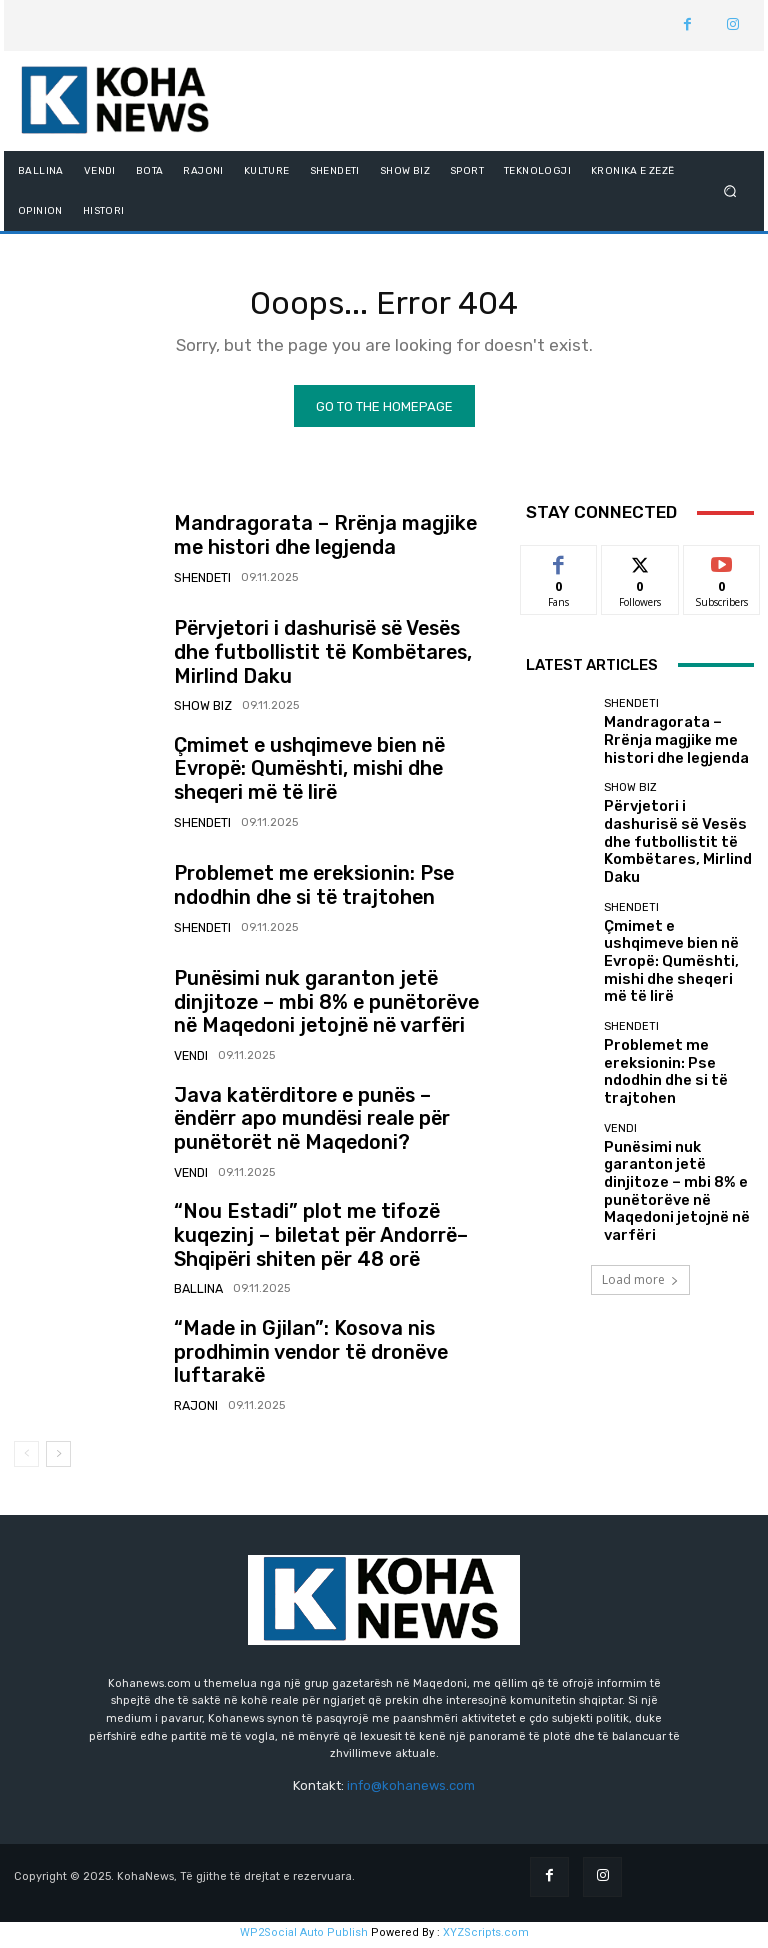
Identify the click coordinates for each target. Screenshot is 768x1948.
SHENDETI (201, 579)
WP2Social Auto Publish (304, 1937)
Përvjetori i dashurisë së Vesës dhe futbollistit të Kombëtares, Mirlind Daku (334, 658)
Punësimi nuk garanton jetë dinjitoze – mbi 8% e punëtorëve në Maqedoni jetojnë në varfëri (329, 1008)
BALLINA (196, 1289)
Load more (640, 1146)
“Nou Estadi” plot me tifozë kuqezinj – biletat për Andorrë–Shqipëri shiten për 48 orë (335, 1241)
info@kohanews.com (411, 1791)
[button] (730, 190)
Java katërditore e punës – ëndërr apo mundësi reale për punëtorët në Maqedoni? (332, 1124)
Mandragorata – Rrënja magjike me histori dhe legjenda (317, 542)
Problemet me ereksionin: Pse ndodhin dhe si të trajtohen (329, 891)
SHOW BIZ (200, 696)
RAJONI (194, 1396)
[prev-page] (26, 1460)
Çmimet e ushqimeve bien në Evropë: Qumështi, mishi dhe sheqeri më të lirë (329, 775)
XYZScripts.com (486, 1937)
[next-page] (58, 1460)
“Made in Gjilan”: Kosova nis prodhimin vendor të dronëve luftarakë (326, 1358)
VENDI (190, 1056)
